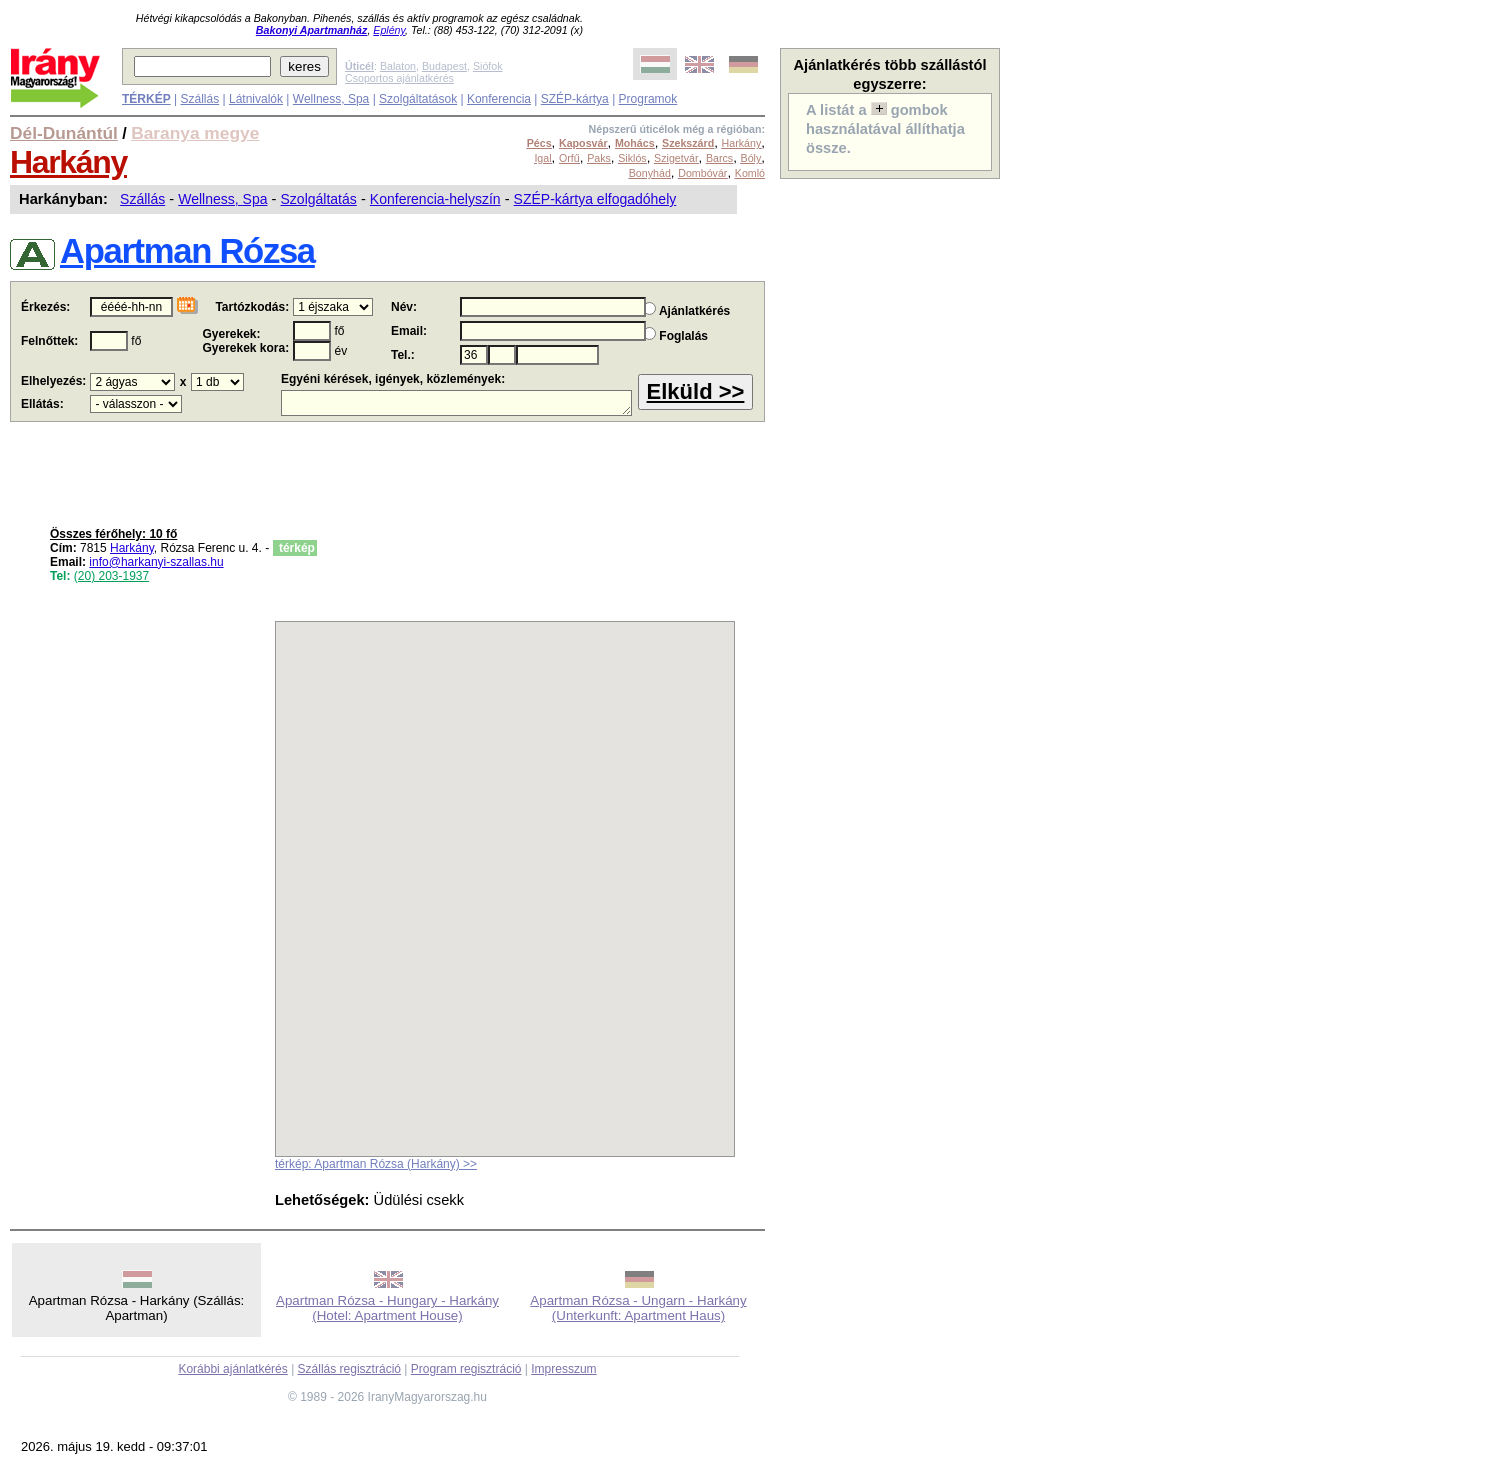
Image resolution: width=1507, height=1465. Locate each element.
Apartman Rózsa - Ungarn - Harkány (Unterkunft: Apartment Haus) (638, 1308)
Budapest (444, 66)
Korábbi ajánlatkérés (232, 1369)
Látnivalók (256, 99)
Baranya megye (195, 133)
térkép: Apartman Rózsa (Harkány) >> (376, 1164)
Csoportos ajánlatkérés (399, 78)
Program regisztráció (466, 1369)
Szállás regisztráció (349, 1369)
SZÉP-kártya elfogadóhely (595, 199)
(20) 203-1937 (111, 576)
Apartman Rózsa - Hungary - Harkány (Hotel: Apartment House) (387, 1308)
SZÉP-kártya (575, 99)
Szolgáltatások (418, 99)
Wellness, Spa (331, 99)
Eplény (389, 30)
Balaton (398, 66)
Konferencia (499, 99)
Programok (648, 99)
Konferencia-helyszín (435, 199)
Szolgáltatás (319, 199)
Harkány (68, 162)
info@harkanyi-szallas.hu (156, 562)
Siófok (488, 66)
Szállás (199, 99)
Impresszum (563, 1369)
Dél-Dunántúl (64, 133)
